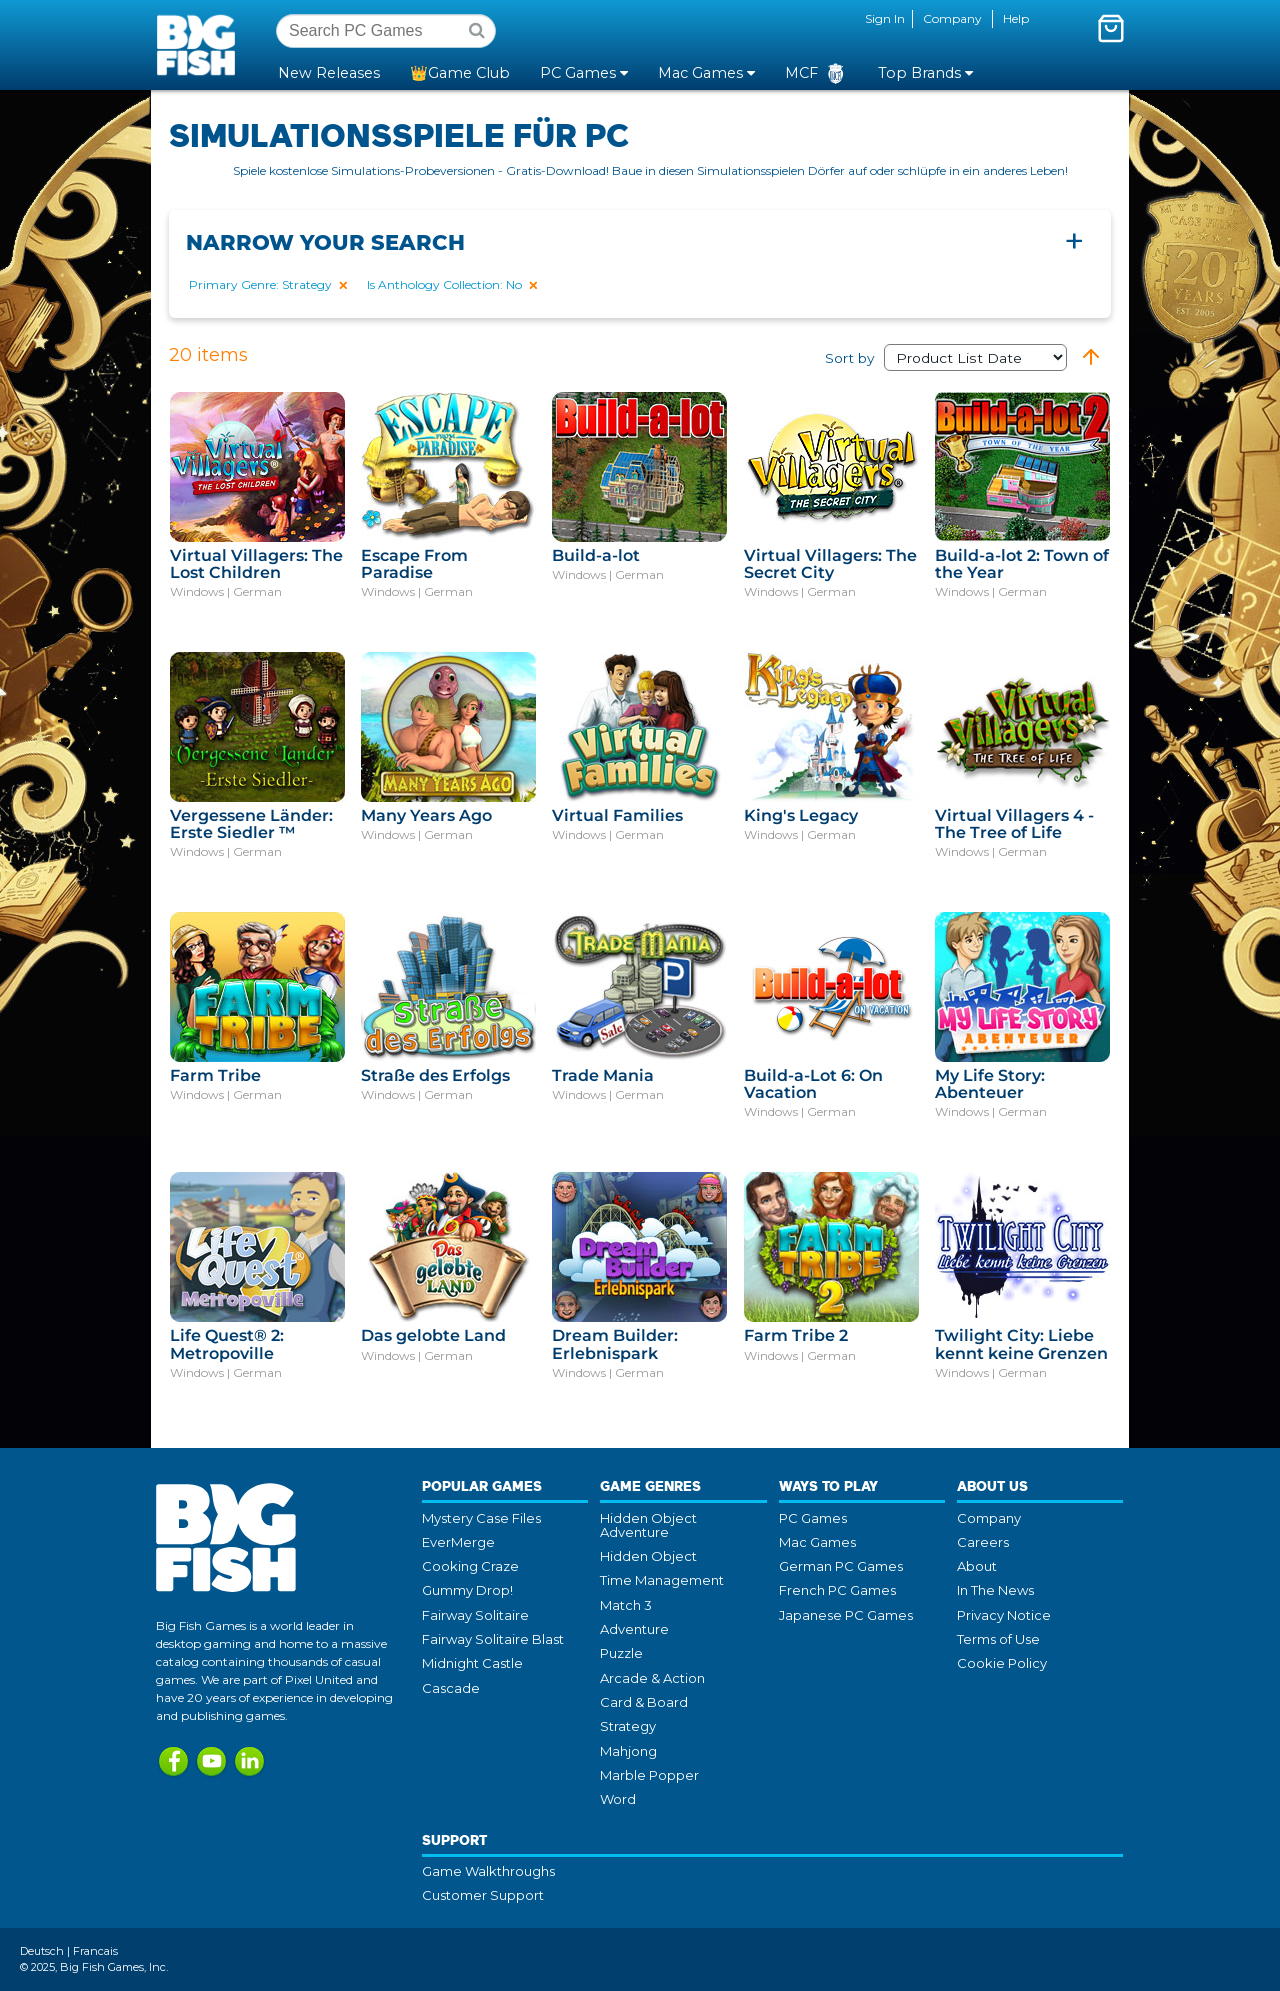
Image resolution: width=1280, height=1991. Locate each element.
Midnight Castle (472, 1663)
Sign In (885, 18)
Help (1016, 18)
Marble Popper (649, 1775)
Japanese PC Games (846, 1615)
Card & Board (644, 1702)
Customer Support (483, 1895)
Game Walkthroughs (488, 1871)
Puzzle (621, 1653)
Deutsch (42, 1951)
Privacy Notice (1004, 1615)
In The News (995, 1590)
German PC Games (841, 1566)
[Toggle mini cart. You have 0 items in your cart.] (1111, 28)
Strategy (628, 1726)
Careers (983, 1542)
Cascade (451, 1688)
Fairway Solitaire (475, 1615)
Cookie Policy (1002, 1663)
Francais (95, 1951)
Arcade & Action (652, 1678)
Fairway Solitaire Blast (493, 1639)
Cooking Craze (470, 1566)
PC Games (813, 1518)
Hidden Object (648, 1556)
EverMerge (458, 1542)
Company (952, 18)
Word (618, 1799)
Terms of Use (998, 1639)
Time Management (662, 1580)
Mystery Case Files (481, 1518)
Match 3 (626, 1605)
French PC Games (837, 1590)
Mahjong (628, 1751)
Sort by (946, 358)
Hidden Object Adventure (648, 1525)
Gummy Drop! (467, 1590)
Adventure (634, 1629)
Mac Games (817, 1542)
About (977, 1566)
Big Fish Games (200, 44)
